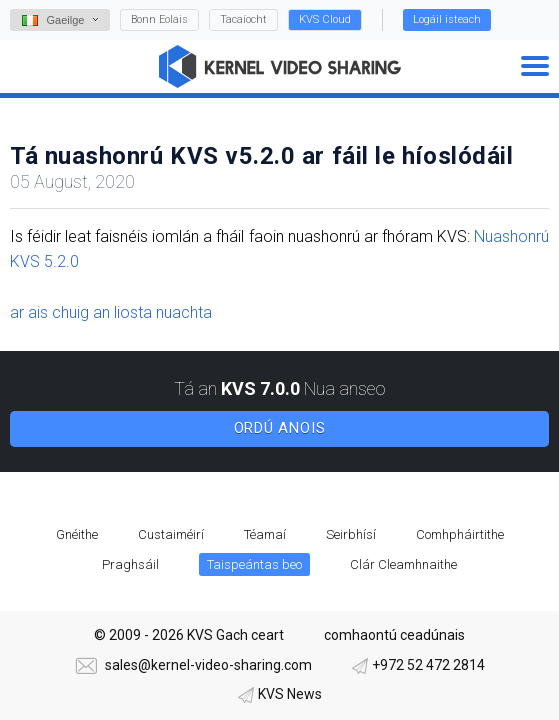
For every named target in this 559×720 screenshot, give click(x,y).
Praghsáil (130, 564)
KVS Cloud (325, 19)
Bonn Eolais (159, 19)
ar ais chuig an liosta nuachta (111, 312)
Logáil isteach (447, 19)
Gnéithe (77, 534)
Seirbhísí (351, 534)
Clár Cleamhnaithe (403, 564)
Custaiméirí (171, 534)
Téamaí (265, 534)
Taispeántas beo (254, 564)
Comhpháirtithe (460, 534)
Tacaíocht (243, 19)
